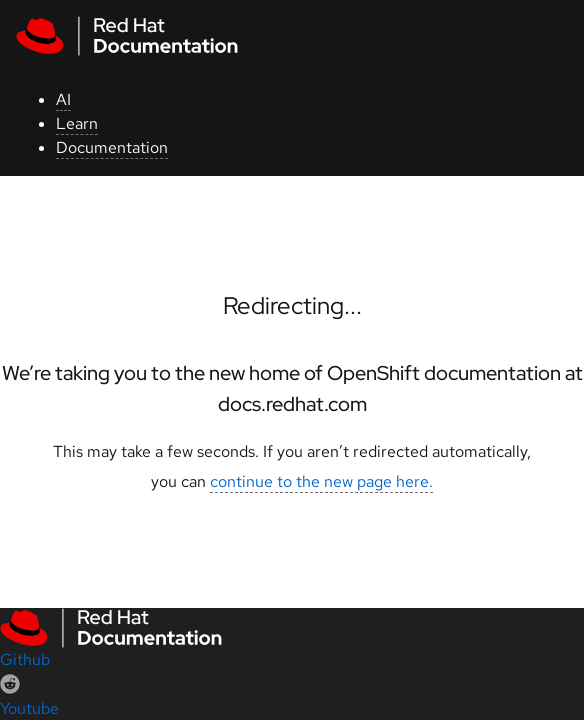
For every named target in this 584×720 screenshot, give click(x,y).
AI (63, 99)
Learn (77, 123)
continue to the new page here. (321, 481)
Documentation (112, 147)
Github (25, 659)
